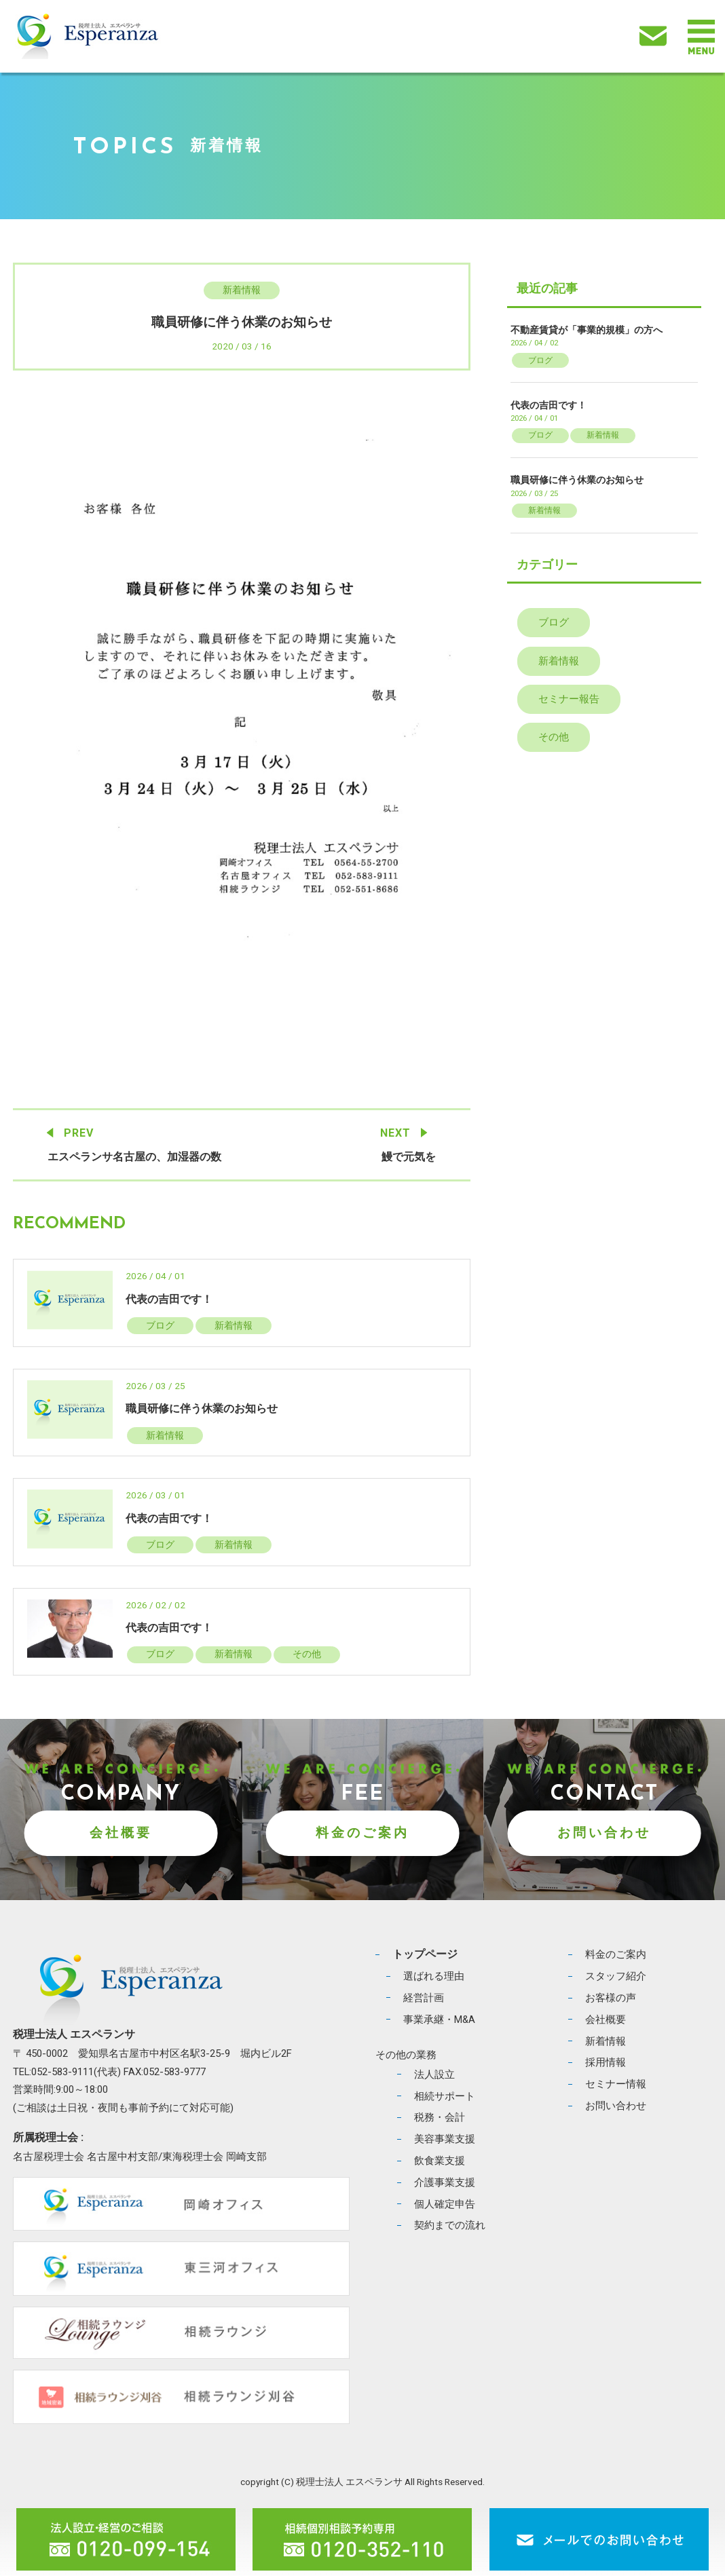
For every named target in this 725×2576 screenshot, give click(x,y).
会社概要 (121, 1832)
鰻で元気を (409, 1156)
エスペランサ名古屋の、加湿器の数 (134, 1156)
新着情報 (242, 289)
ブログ (160, 1325)
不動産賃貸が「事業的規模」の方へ (586, 329)
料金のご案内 (362, 1832)
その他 (307, 1654)
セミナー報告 (568, 699)
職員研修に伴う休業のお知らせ (202, 1408)
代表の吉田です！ (169, 1299)
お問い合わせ (604, 1832)
